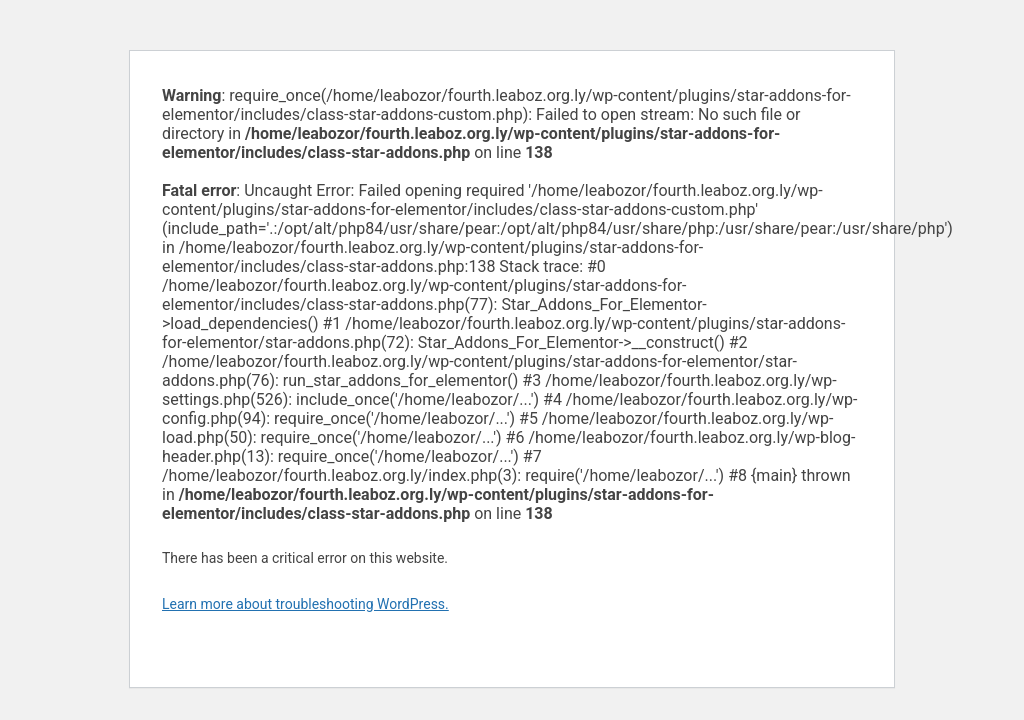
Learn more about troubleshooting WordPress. (305, 604)
